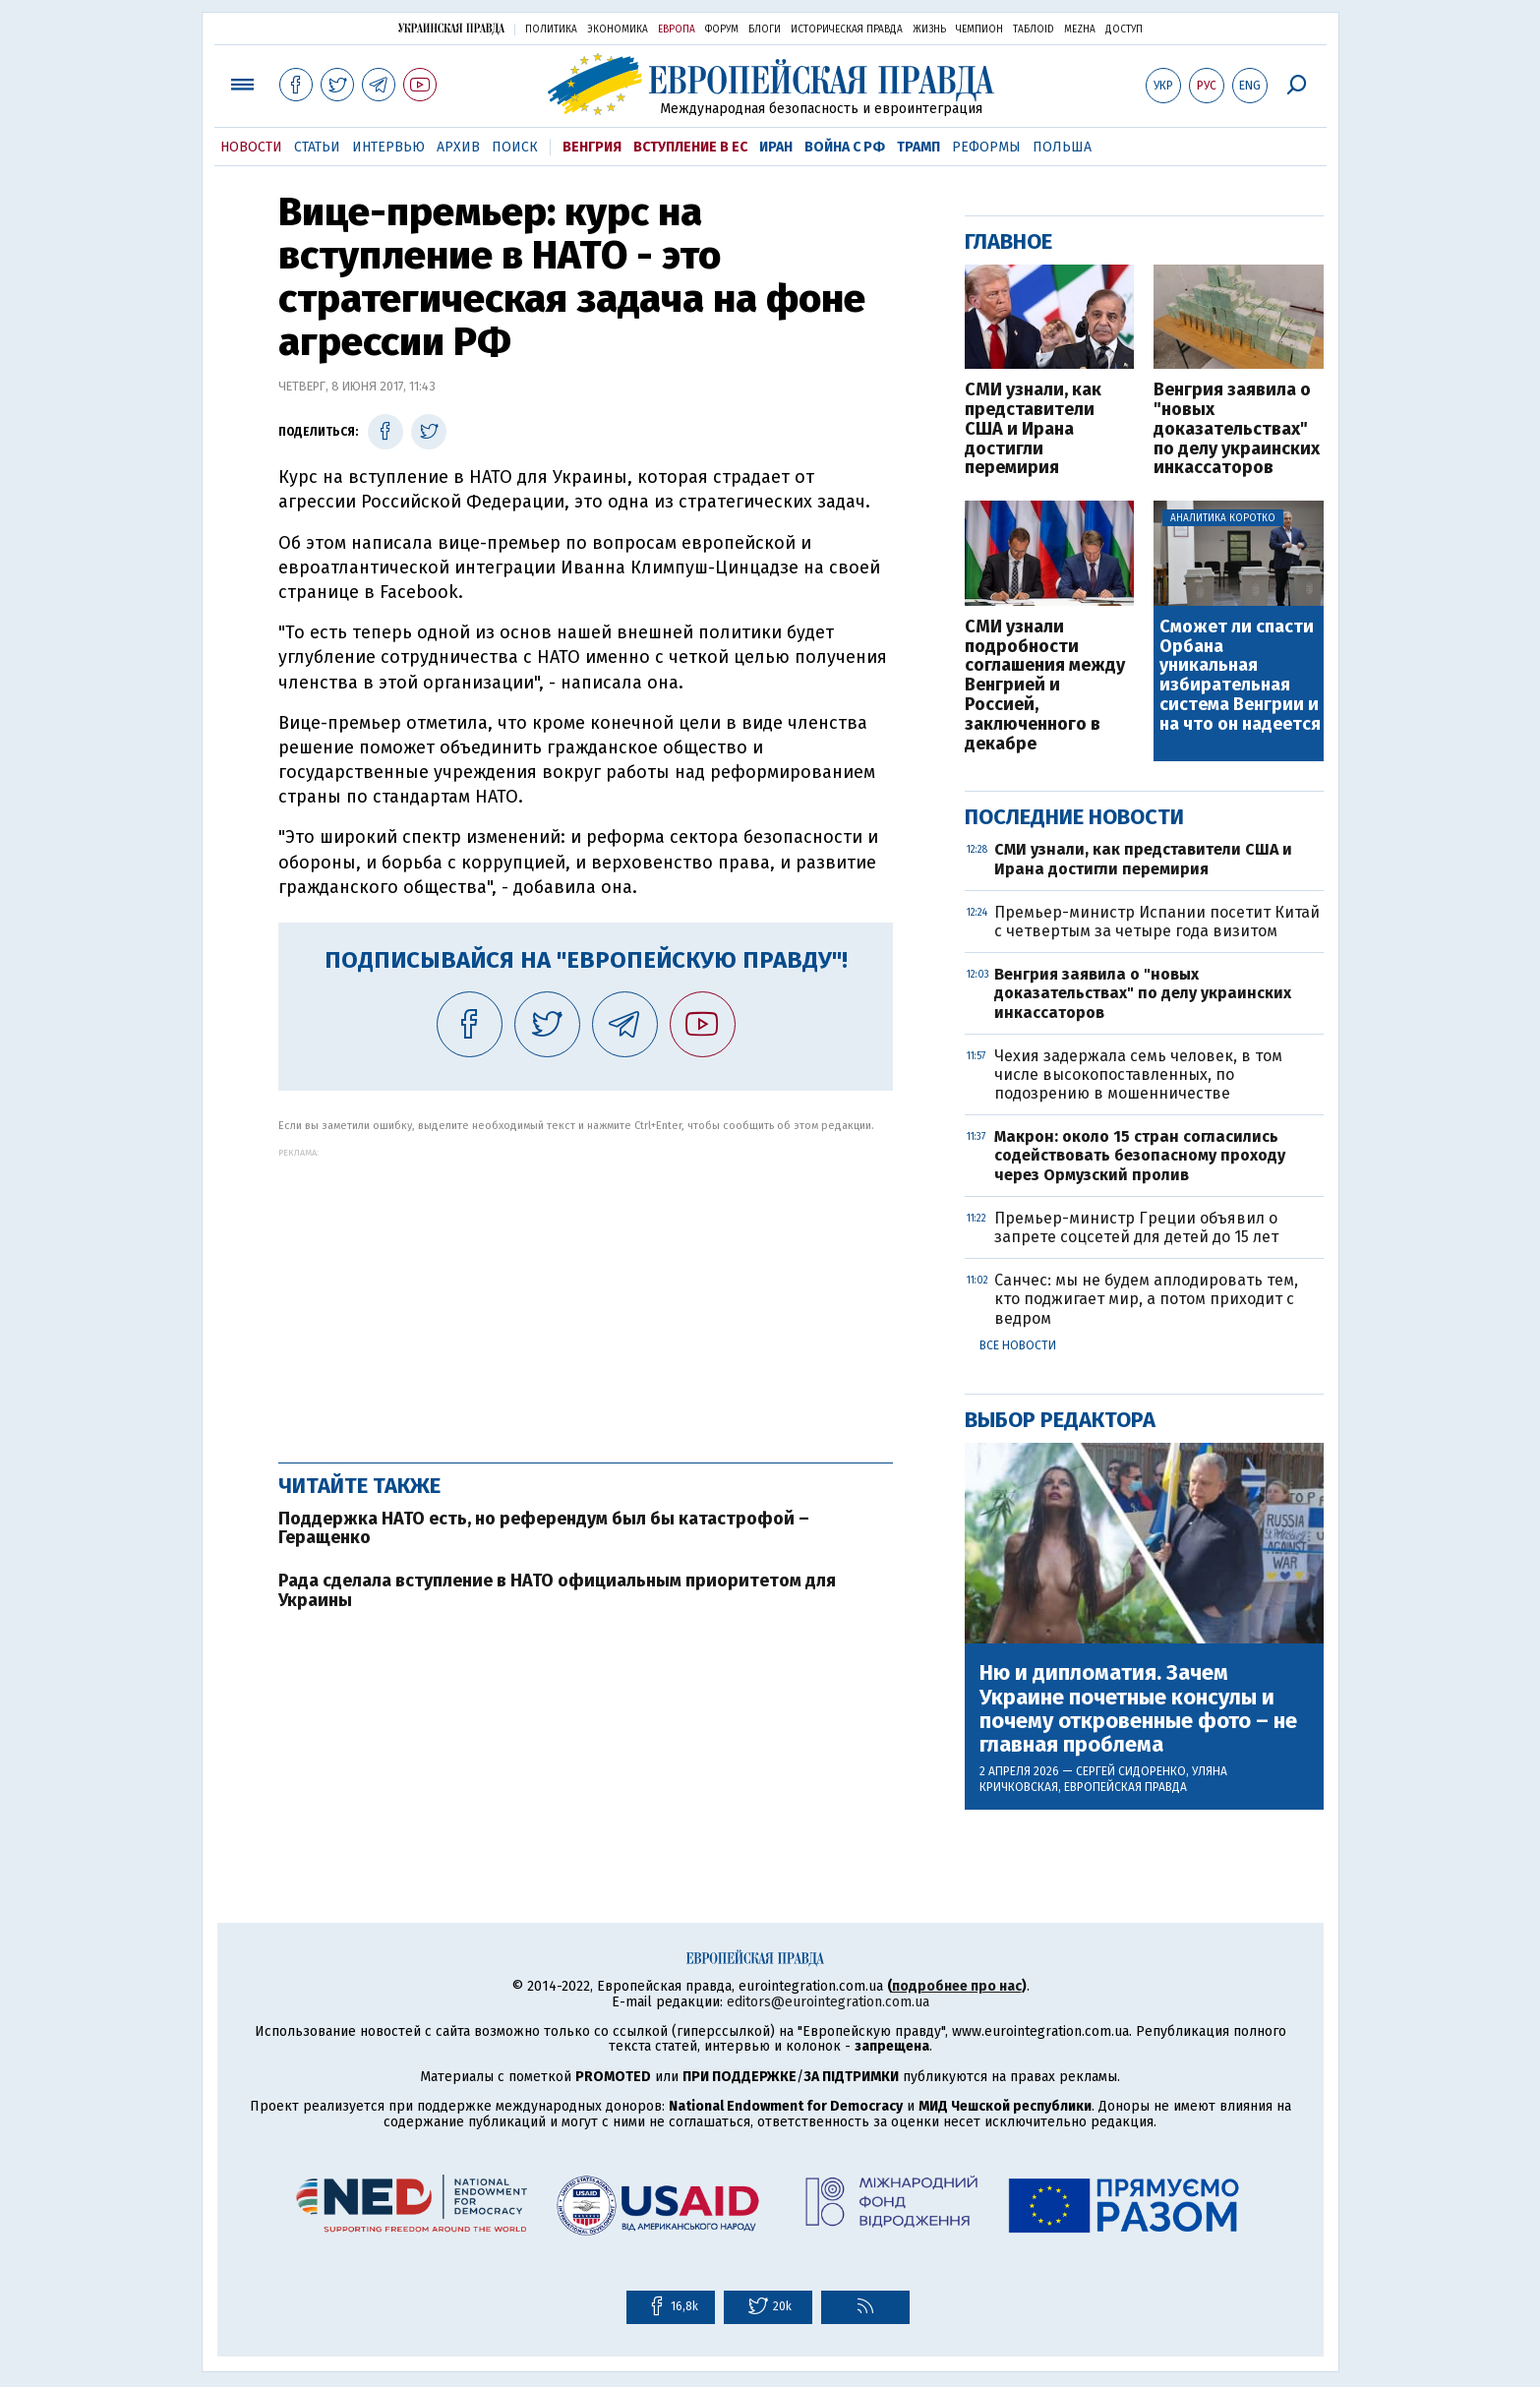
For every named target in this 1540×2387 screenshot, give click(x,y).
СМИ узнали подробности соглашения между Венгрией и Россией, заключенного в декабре (1045, 686)
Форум (722, 29)
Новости (251, 147)
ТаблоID (1033, 29)
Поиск (515, 147)
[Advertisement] (585, 1295)
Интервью (388, 147)
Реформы (986, 147)
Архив (458, 147)
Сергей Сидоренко (1131, 1771)
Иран (776, 147)
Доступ (1124, 29)
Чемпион (979, 29)
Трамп (918, 147)
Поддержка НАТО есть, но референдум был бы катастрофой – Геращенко (543, 1528)
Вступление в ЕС (690, 147)
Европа (676, 29)
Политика (551, 29)
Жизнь (929, 29)
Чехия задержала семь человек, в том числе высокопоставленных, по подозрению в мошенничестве (1138, 1074)
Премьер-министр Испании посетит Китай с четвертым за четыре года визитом (1157, 921)
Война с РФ (844, 147)
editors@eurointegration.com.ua (828, 2002)
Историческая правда (847, 29)
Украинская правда (451, 28)
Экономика (617, 29)
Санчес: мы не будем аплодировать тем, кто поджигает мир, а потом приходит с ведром (1146, 1299)
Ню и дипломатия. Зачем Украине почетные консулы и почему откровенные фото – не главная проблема (1138, 1709)
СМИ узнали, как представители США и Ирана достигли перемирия (1033, 429)
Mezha (1080, 29)
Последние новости (1074, 817)
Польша (1062, 147)
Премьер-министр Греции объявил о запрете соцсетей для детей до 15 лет (1136, 1227)
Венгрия (592, 147)
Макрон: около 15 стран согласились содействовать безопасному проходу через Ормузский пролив (1139, 1155)
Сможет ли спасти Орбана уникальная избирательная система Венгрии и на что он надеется (1240, 676)
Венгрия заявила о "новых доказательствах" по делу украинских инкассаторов (1237, 429)
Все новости (1017, 1345)
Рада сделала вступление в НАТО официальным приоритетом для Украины (557, 1590)
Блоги (764, 29)
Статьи (317, 147)
